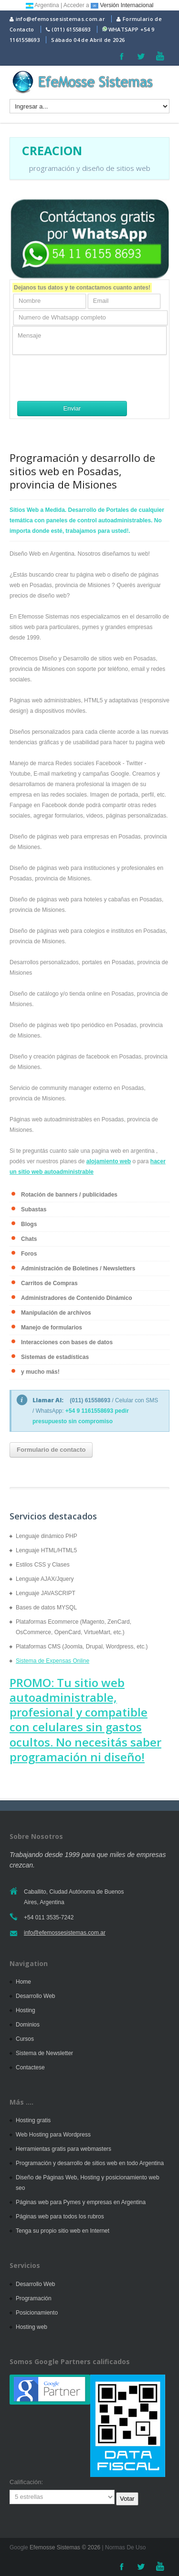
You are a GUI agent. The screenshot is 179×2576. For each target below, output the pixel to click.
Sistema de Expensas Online (52, 1660)
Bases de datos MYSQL (46, 1607)
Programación (34, 2298)
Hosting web (31, 2327)
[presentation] (85, 377)
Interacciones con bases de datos (67, 1342)
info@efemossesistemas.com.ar (57, 18)
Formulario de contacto (51, 1449)
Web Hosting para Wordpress (53, 2134)
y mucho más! (40, 1371)
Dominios (28, 2024)
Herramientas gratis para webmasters (63, 2149)
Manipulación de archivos (56, 1312)
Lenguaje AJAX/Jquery (45, 1579)
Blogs (29, 1224)
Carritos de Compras (49, 1283)
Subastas (33, 1209)
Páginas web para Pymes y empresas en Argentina (81, 2202)
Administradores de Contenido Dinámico (76, 1298)
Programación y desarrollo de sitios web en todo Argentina (90, 2163)
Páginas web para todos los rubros (60, 2216)
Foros (29, 1253)
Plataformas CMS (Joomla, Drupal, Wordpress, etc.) (82, 1646)
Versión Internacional (122, 5)
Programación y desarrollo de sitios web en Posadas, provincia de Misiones (82, 470)
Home (23, 1981)
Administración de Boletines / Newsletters (78, 1268)
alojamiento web (108, 1161)
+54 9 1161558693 (89, 1411)
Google (19, 2547)
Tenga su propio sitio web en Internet (62, 2230)
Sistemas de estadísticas (55, 1357)
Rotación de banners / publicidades (69, 1194)
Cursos (25, 2039)
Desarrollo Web (35, 1996)
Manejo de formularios (51, 1327)
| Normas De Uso (123, 2547)
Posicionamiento (37, 2312)
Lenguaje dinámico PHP (46, 1536)
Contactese (30, 2067)
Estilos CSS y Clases (43, 1564)
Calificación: (26, 2482)
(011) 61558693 (71, 29)
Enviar (72, 408)
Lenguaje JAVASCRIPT (45, 1593)
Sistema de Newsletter (44, 2053)
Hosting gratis (33, 2120)
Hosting (25, 2010)
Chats (29, 1239)
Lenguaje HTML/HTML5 (46, 1550)
